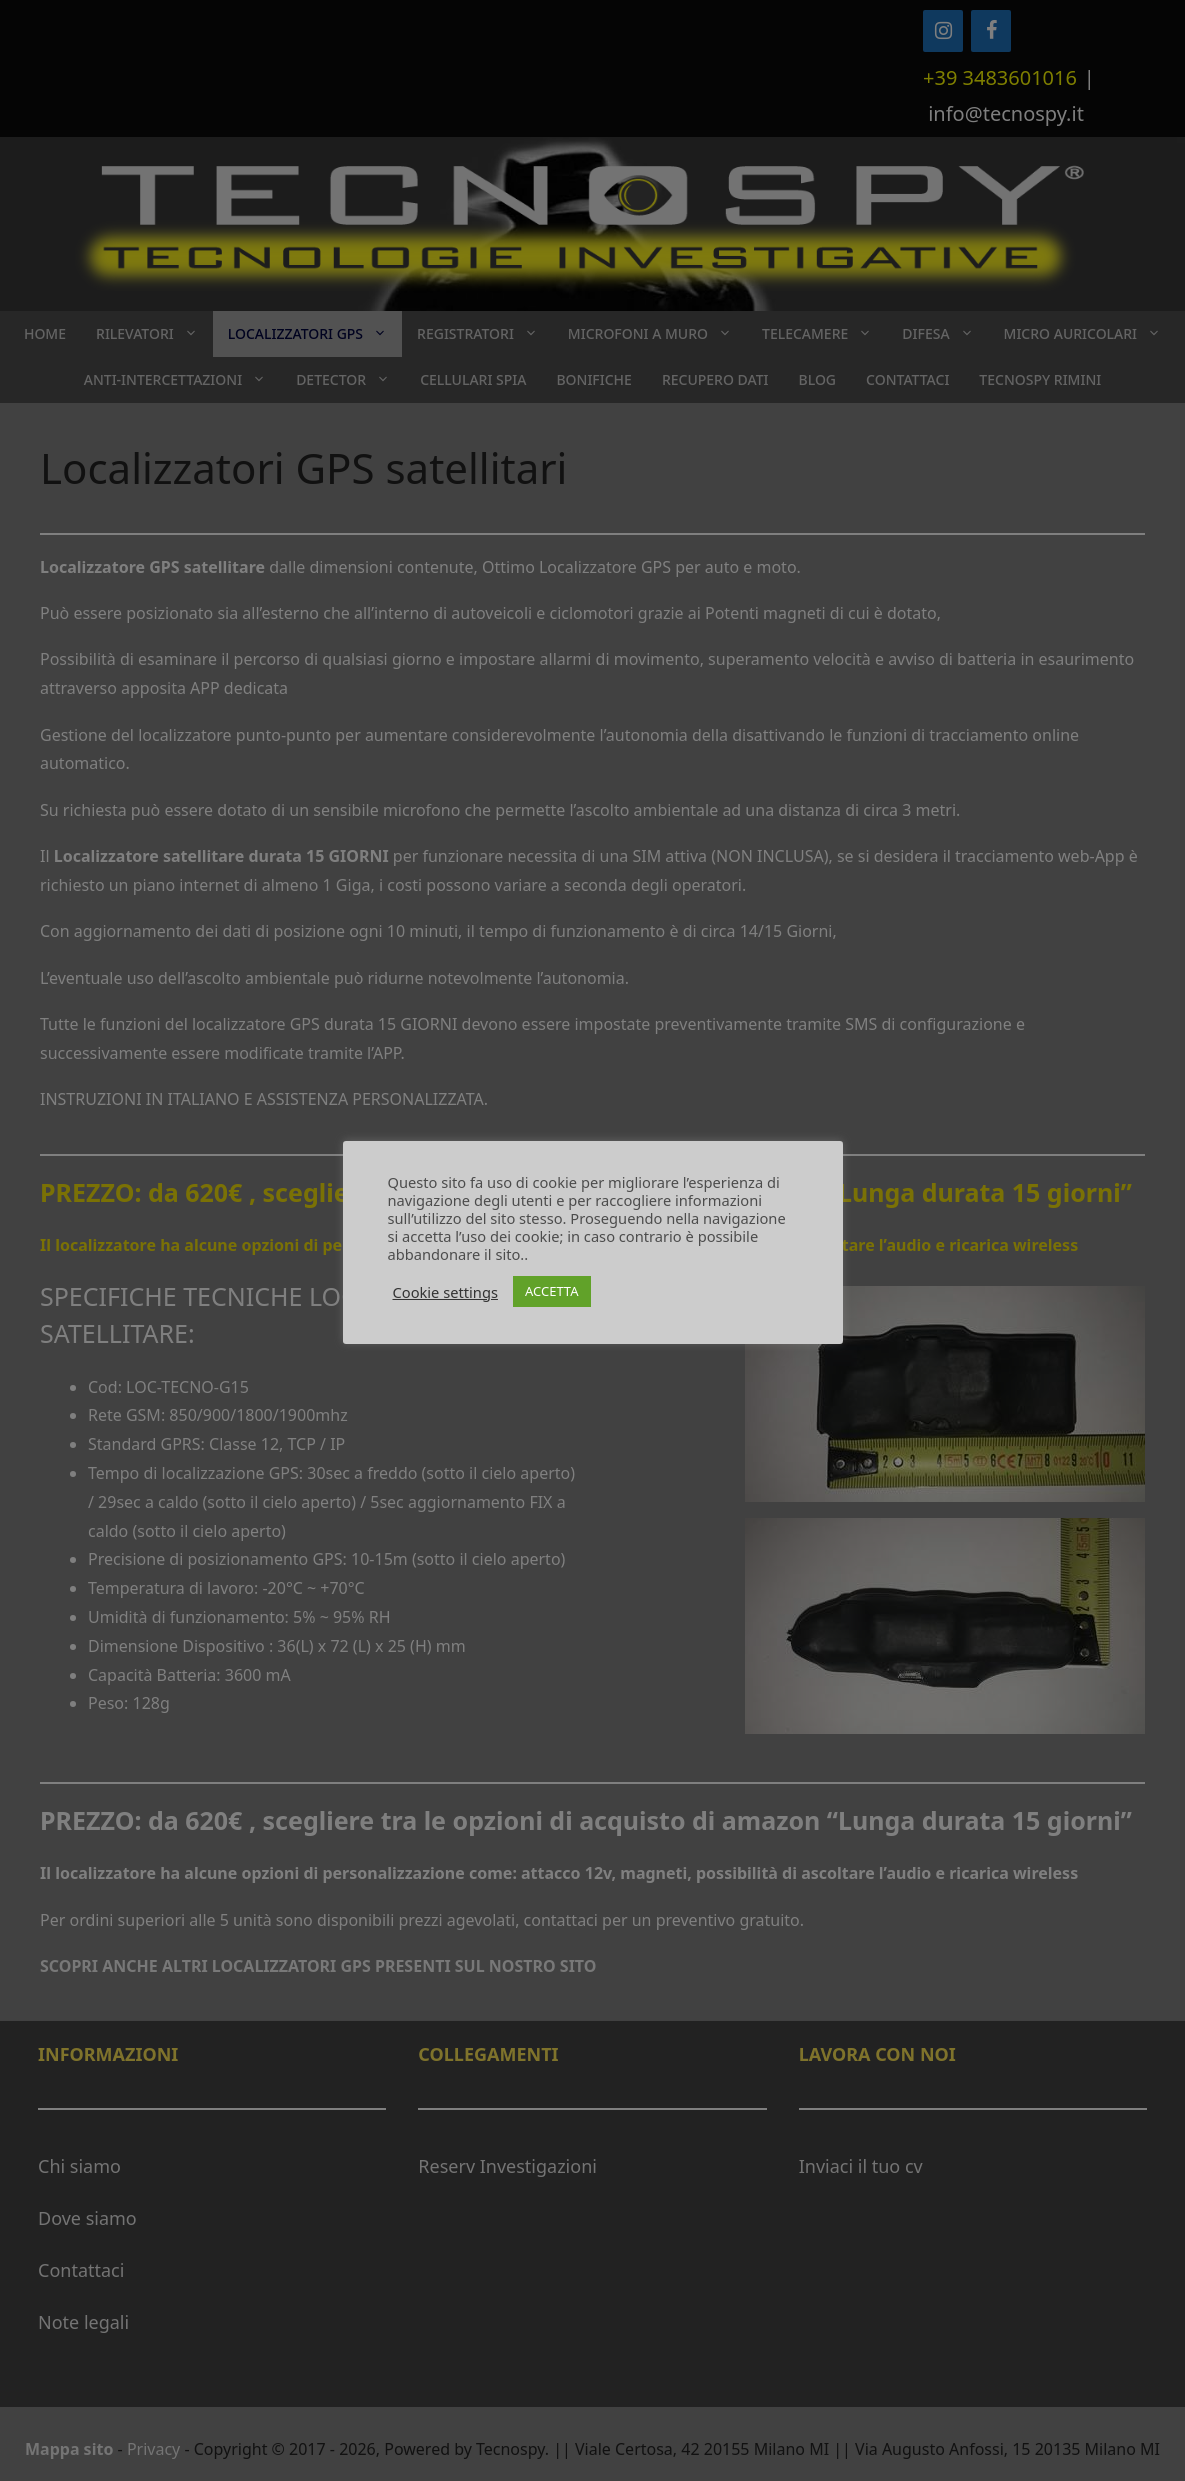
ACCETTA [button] (552, 1291)
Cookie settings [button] (445, 1292)
